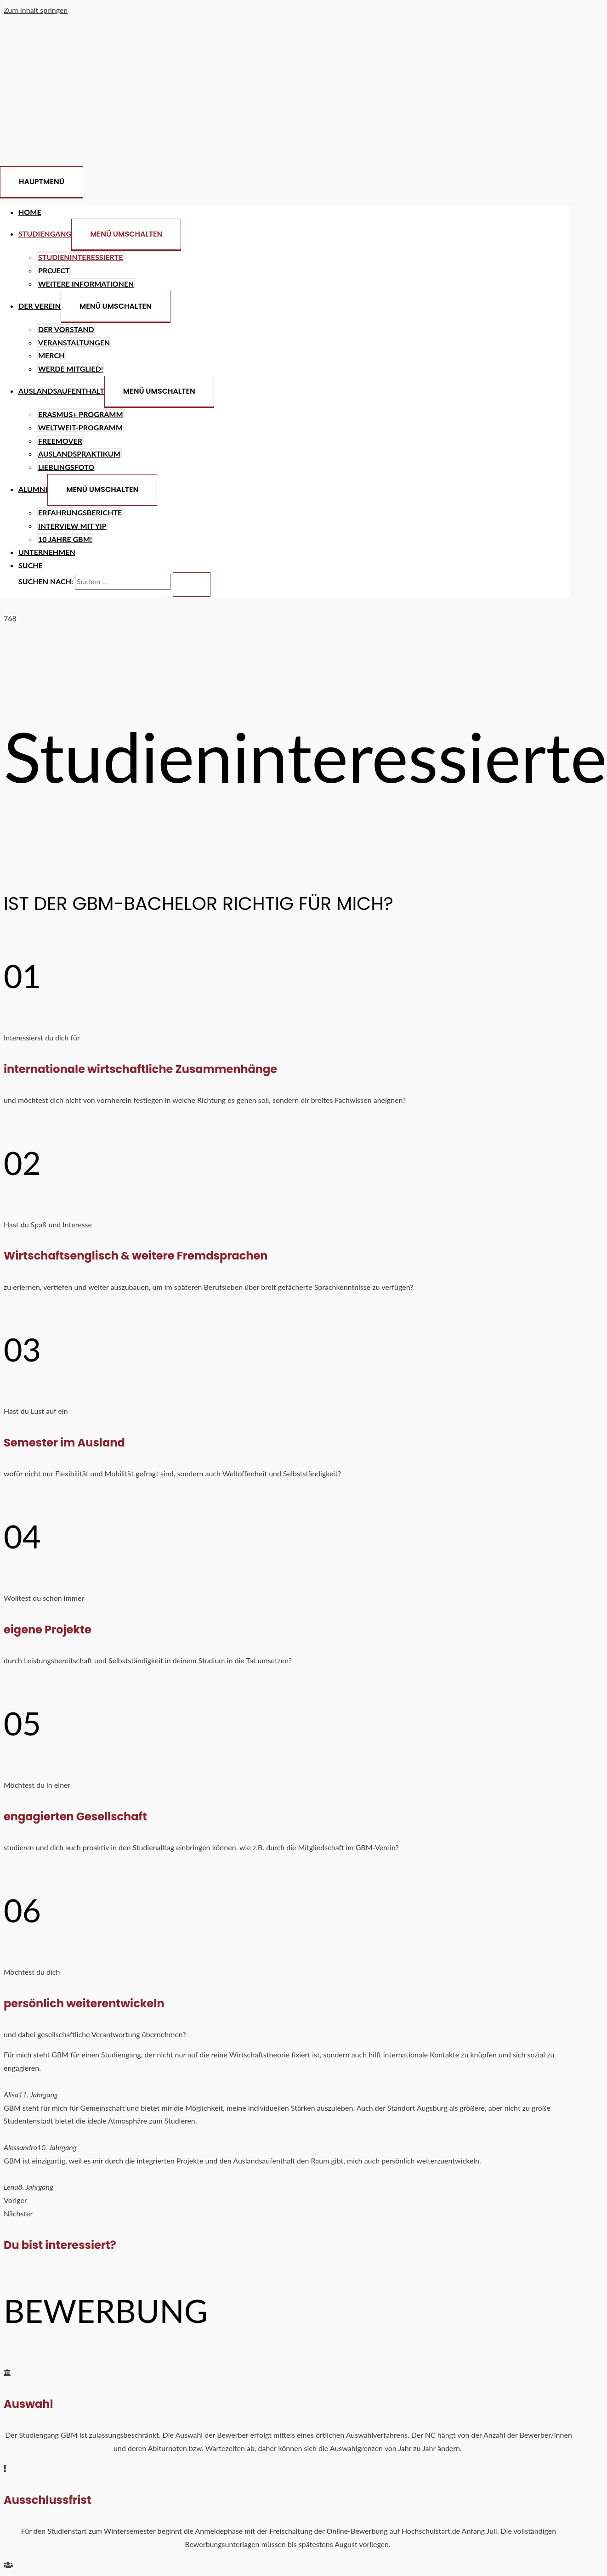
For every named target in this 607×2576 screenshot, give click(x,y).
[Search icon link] (30, 565)
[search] (123, 582)
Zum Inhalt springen (36, 10)
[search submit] (191, 584)
